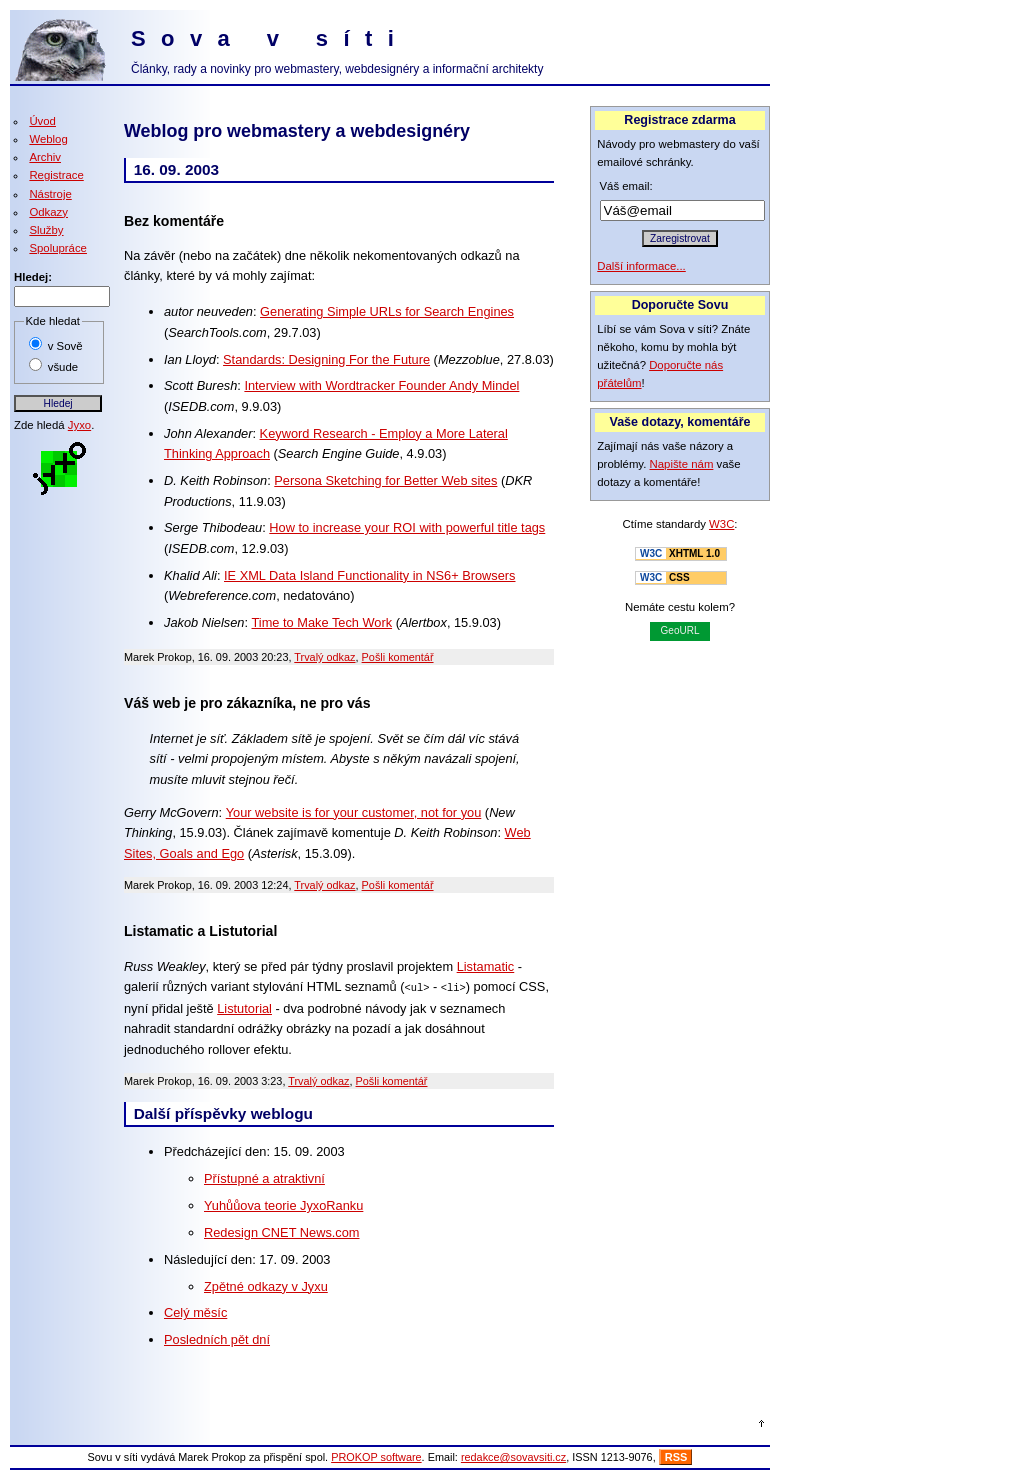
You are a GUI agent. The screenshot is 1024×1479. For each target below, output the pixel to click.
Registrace (56, 175)
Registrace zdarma (679, 120)
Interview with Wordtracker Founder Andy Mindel (381, 385)
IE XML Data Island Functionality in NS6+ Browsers (370, 575)
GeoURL (680, 630)
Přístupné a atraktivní (264, 1177)
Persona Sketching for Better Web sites (385, 480)
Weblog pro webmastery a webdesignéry (297, 131)
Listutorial (244, 1007)
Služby (46, 230)
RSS (676, 1456)
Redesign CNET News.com (282, 1231)
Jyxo (79, 425)
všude (63, 367)
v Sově (65, 346)
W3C (721, 524)
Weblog (48, 139)
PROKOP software (376, 1456)
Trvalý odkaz (324, 657)
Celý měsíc (195, 1311)
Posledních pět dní (217, 1338)
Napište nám (682, 464)
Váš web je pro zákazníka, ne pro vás (247, 703)
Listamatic (486, 966)
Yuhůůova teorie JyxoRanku (283, 1204)
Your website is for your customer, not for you (354, 812)
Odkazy (48, 212)
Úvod (42, 121)
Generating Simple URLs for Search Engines (387, 311)
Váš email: (626, 186)
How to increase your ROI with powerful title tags (407, 527)
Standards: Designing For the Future (326, 359)
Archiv (45, 157)
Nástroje (50, 194)
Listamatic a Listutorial (200, 931)
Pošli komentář (398, 657)
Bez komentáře (174, 221)
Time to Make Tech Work (322, 622)
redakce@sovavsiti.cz (513, 1456)
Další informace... (641, 266)
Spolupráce (58, 248)
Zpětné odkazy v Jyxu (266, 1285)
